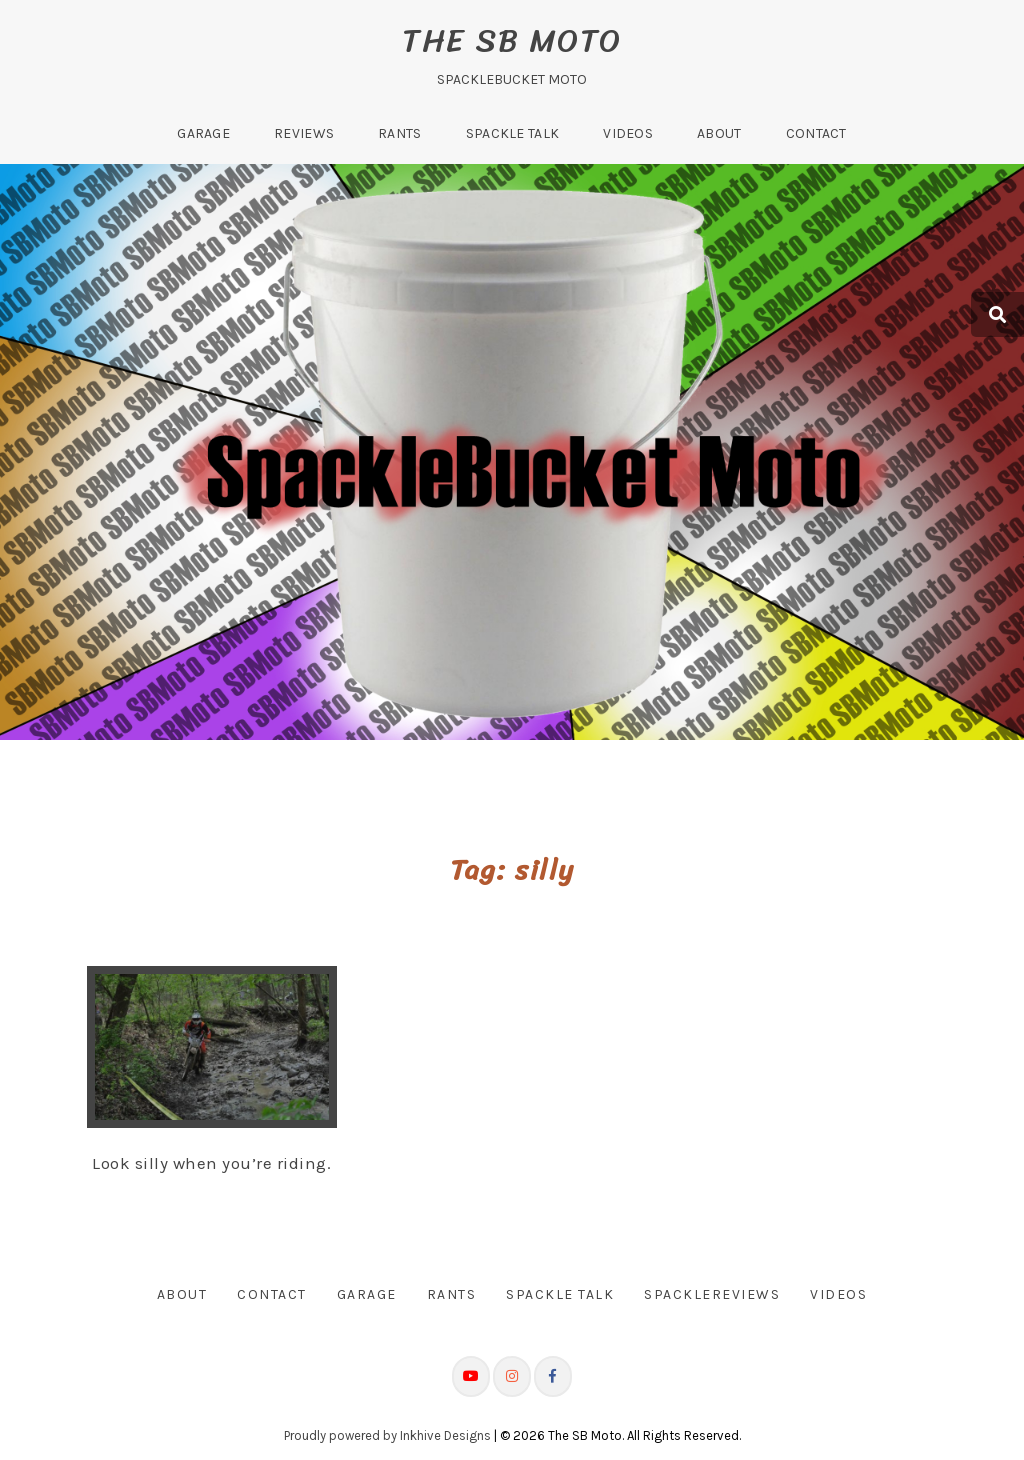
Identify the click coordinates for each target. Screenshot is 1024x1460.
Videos (628, 133)
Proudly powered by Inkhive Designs (387, 1434)
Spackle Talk (513, 133)
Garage (203, 133)
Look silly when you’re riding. (211, 1163)
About (719, 133)
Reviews (304, 133)
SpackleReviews (712, 1294)
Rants (400, 133)
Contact (816, 133)
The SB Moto (512, 40)
